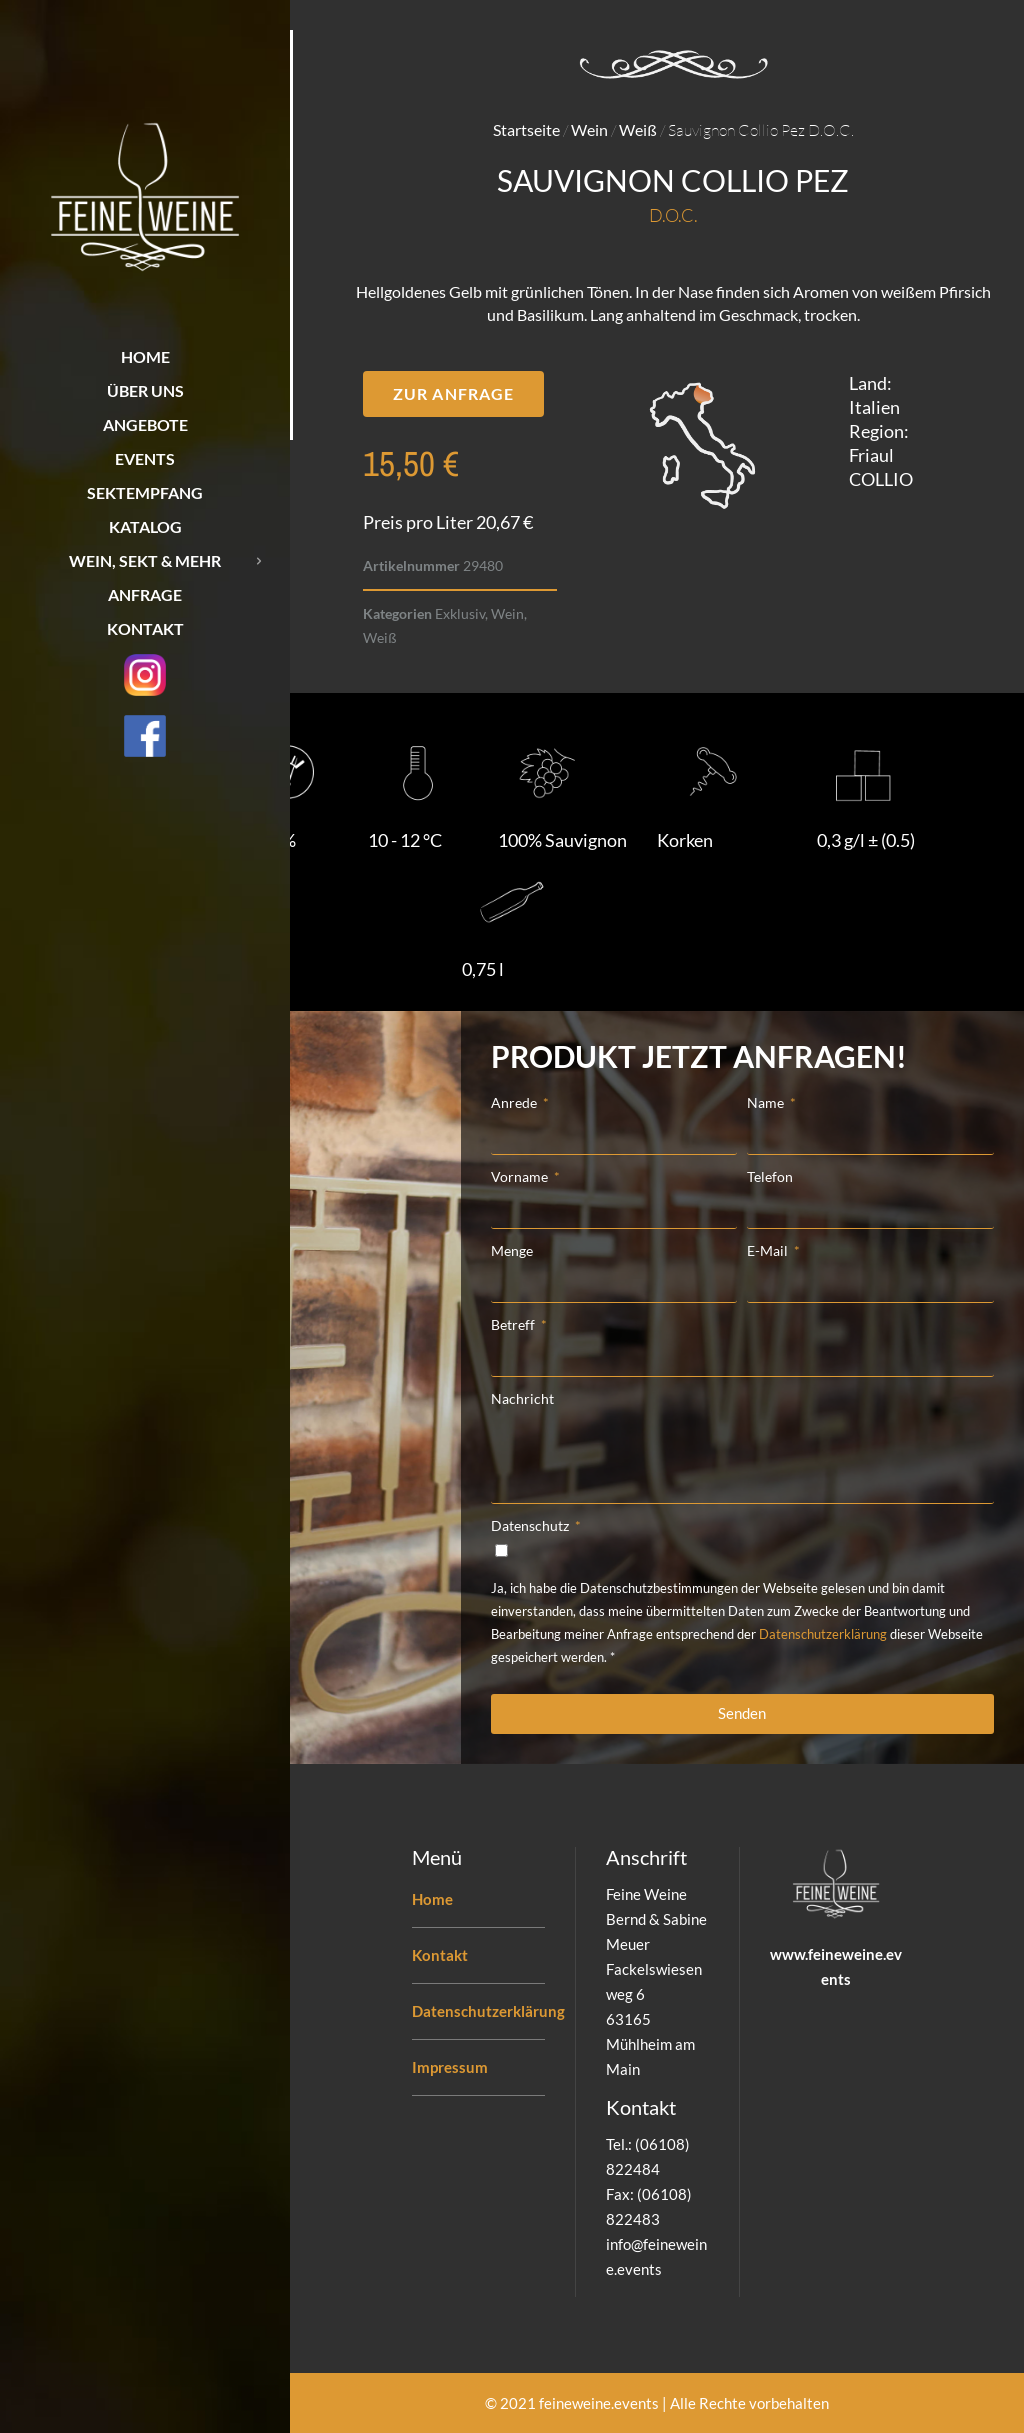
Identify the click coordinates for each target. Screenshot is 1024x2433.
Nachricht (522, 1398)
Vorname (521, 1176)
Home (432, 1899)
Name (767, 1102)
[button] (453, 394)
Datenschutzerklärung (823, 1634)
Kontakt (440, 1955)
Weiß (638, 129)
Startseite (526, 129)
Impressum (450, 2067)
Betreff (514, 1324)
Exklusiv (460, 613)
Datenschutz (531, 1525)
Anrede (515, 1102)
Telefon (770, 1176)
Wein (589, 129)
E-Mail (769, 1250)
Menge (512, 1250)
